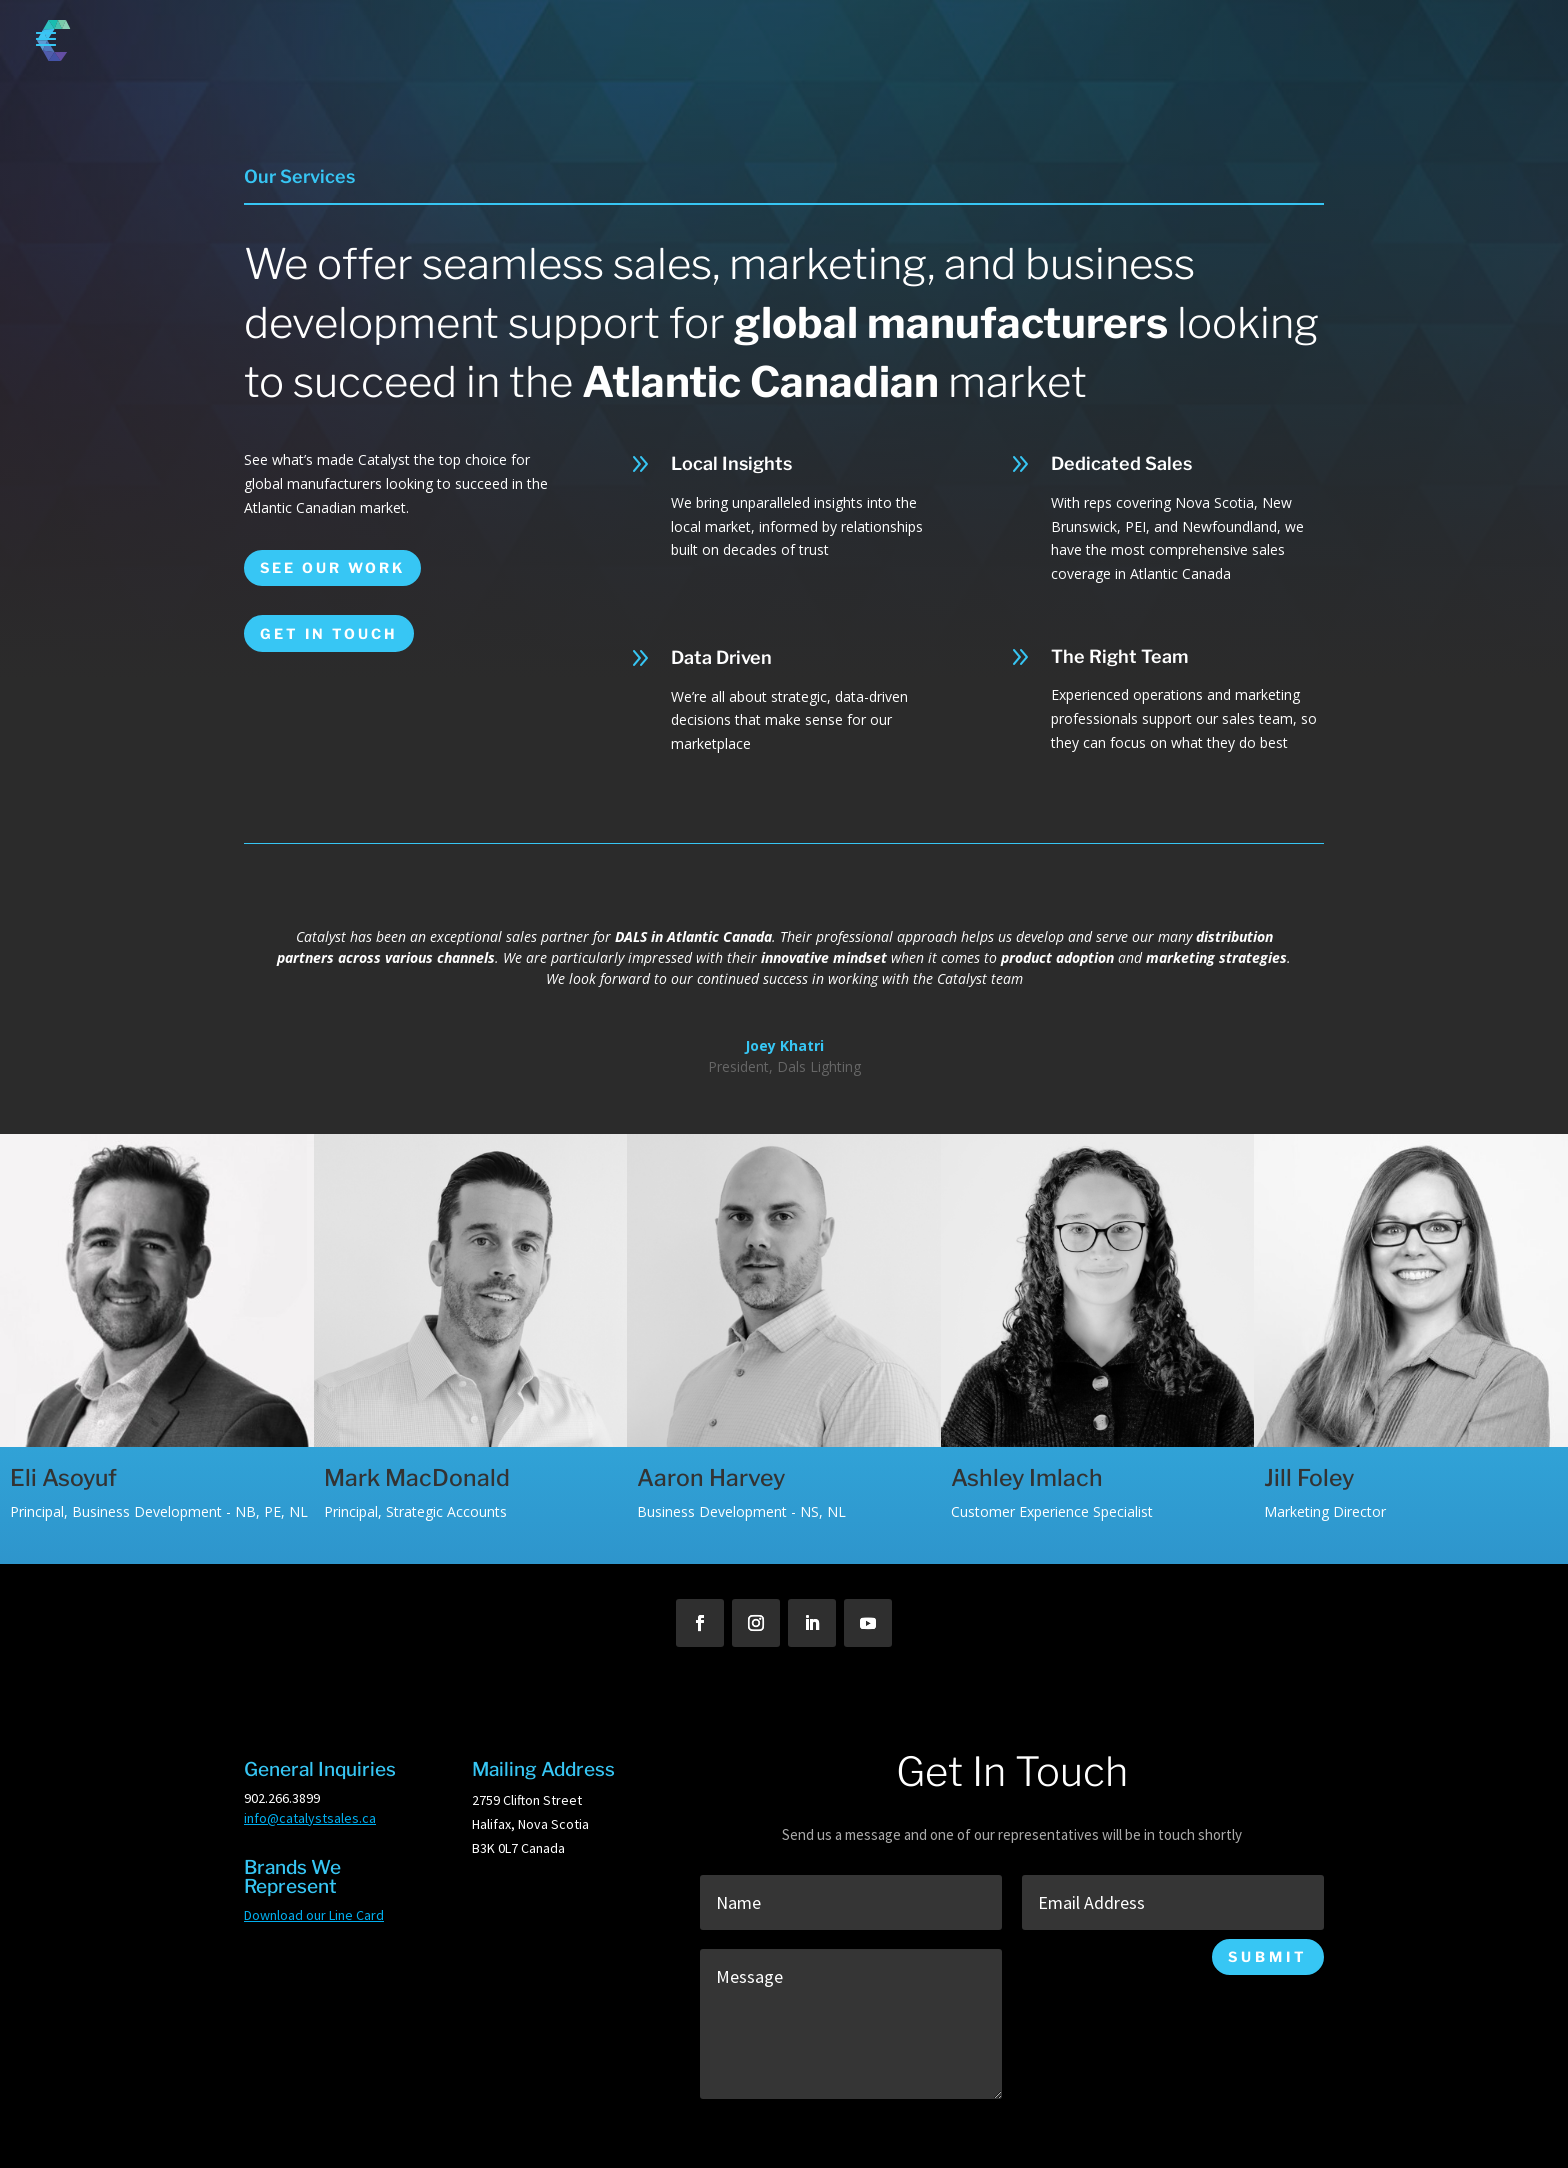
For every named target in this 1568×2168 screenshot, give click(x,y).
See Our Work (332, 567)
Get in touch (329, 633)
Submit (1268, 1956)
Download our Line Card (314, 1915)
